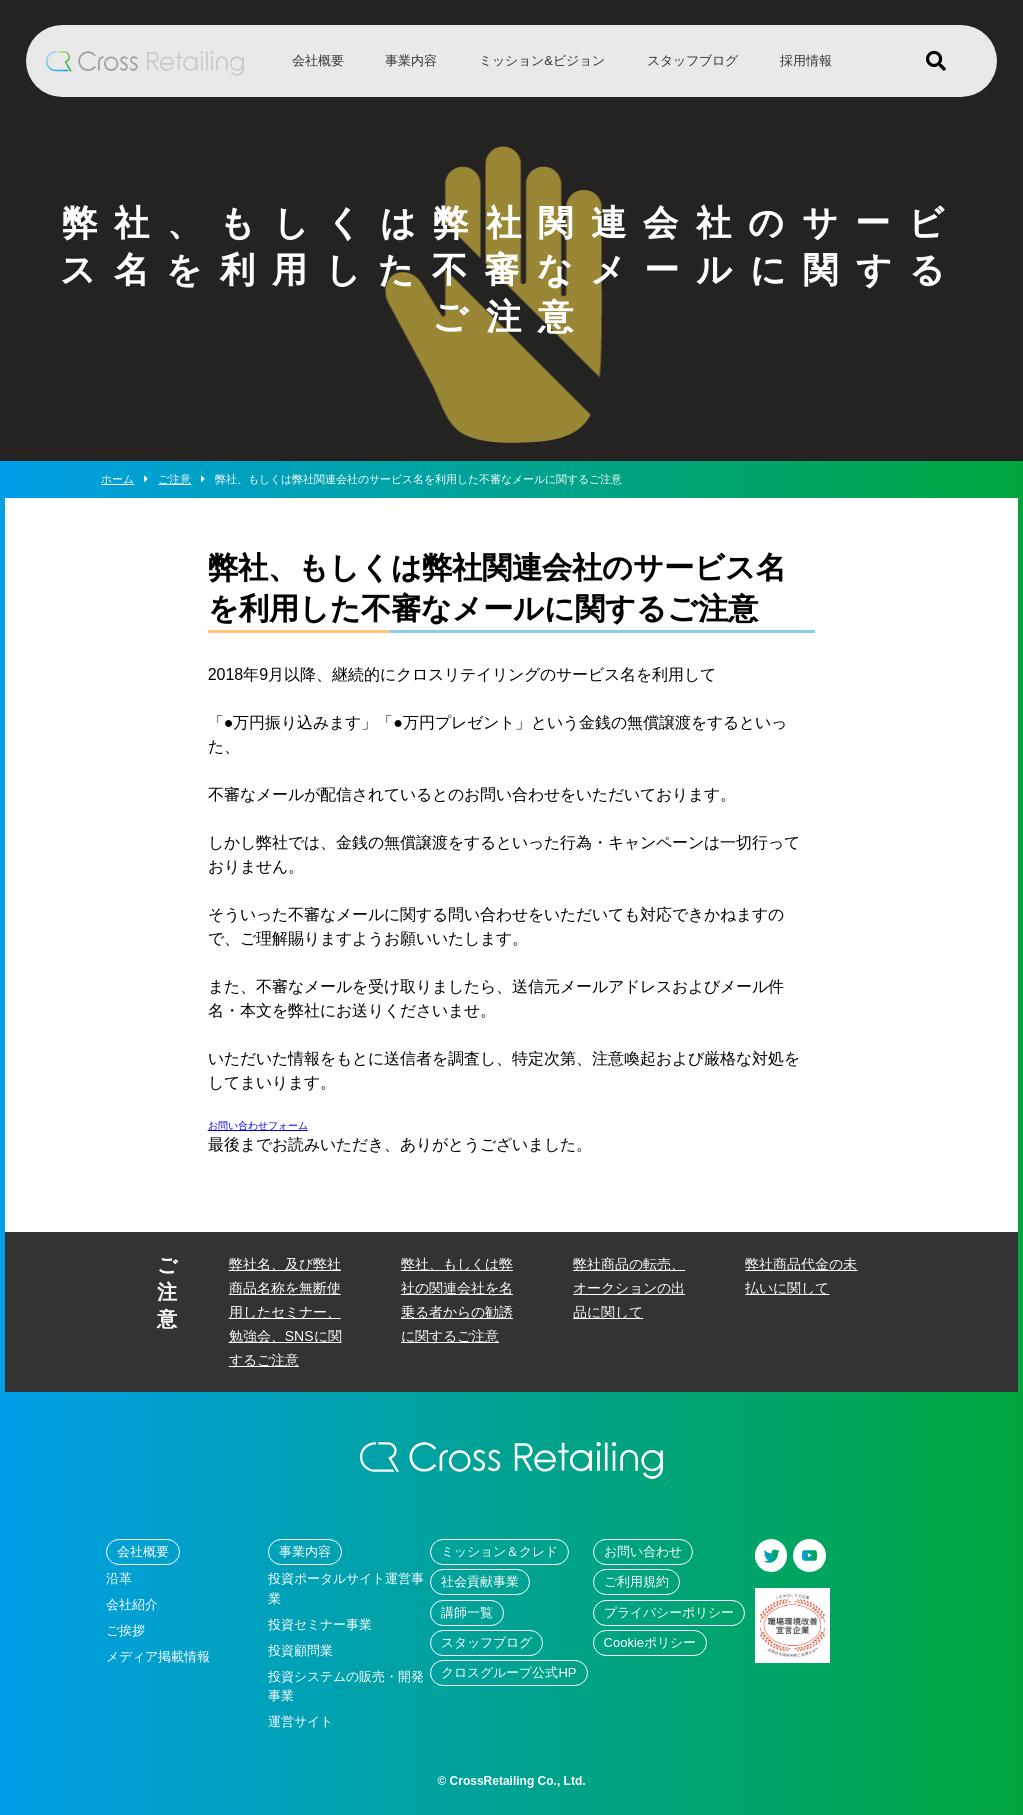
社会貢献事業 (480, 1581)
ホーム (117, 479)
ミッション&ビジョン (542, 60)
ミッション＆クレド (499, 1551)
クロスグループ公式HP (508, 1672)
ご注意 (181, 479)
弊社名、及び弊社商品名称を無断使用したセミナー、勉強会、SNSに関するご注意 (285, 1312)
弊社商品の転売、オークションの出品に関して (629, 1288)
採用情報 (806, 60)
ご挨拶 (125, 1630)
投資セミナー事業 (320, 1624)
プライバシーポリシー (669, 1612)
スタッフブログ (692, 60)
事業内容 (411, 60)
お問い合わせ (643, 1551)
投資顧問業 (300, 1650)
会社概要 (318, 60)
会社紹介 (132, 1604)
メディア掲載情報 (158, 1656)
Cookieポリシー (650, 1642)
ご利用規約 (636, 1581)
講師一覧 (467, 1612)
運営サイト (300, 1721)
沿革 (119, 1578)
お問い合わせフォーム (258, 1125)
